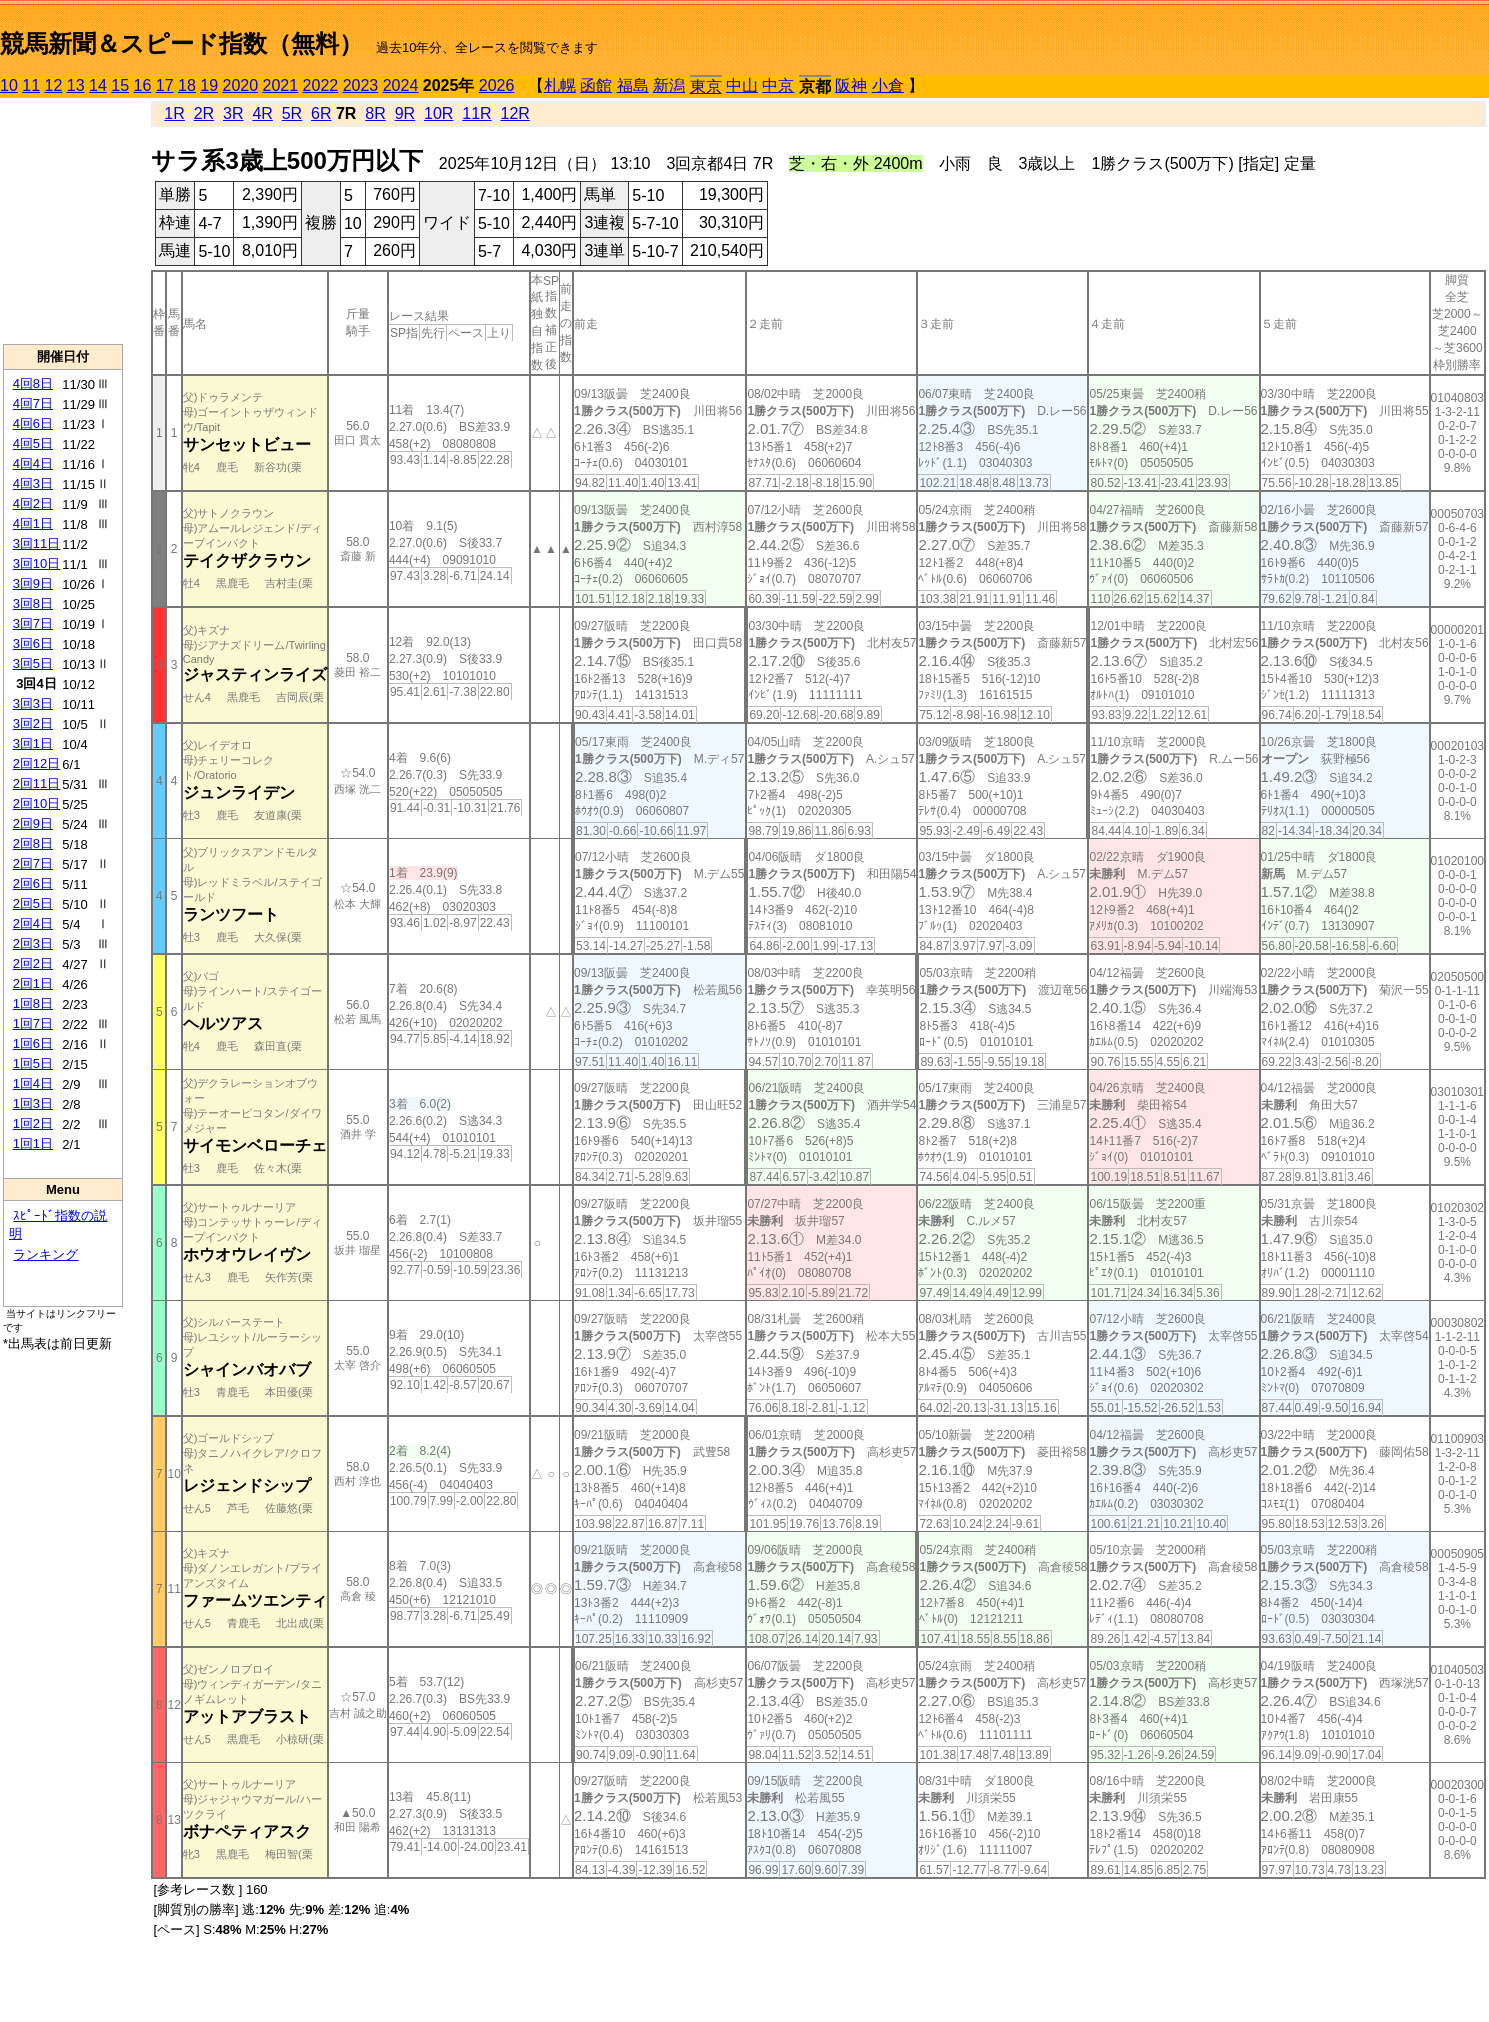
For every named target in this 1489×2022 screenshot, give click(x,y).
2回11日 (37, 783)
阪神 (851, 85)
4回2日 (33, 503)
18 (187, 85)
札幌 (560, 85)
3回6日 (33, 643)
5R (292, 113)
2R (204, 113)
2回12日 (37, 763)
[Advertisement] (63, 221)
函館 (596, 85)
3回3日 (33, 703)
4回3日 (33, 483)
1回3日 (33, 1103)
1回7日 (33, 1023)
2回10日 (37, 803)
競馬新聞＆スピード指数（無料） (181, 43)
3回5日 (33, 663)
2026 (497, 85)
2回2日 (33, 963)
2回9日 (33, 823)
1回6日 (33, 1043)
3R (233, 113)
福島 (633, 85)
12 (54, 85)
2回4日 (33, 923)
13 (76, 85)
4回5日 (33, 443)
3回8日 (33, 603)
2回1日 (33, 983)
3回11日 (37, 543)
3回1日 (33, 743)
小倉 (888, 85)
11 (31, 85)
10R (438, 113)
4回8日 (33, 383)
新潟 (669, 85)
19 (209, 85)
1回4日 (33, 1083)
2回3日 (33, 943)
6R (321, 113)
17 (165, 85)
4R (262, 113)
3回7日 (33, 623)
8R (375, 113)
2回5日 (33, 903)
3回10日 (37, 563)
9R (405, 113)
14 (98, 85)
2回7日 (33, 863)
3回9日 (33, 583)
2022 (321, 85)
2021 (281, 85)
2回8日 (33, 843)
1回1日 (33, 1143)
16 (143, 85)
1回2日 (33, 1123)
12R (515, 113)
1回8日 (33, 1003)
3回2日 (33, 723)
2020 (241, 85)
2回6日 (33, 883)
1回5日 (33, 1063)
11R (476, 113)
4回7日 (33, 403)
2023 (361, 85)
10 (9, 85)
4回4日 (33, 463)
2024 (401, 85)
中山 (742, 85)
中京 (778, 85)
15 (120, 85)
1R (174, 113)
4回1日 (33, 523)
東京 (706, 86)
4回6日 (33, 423)
